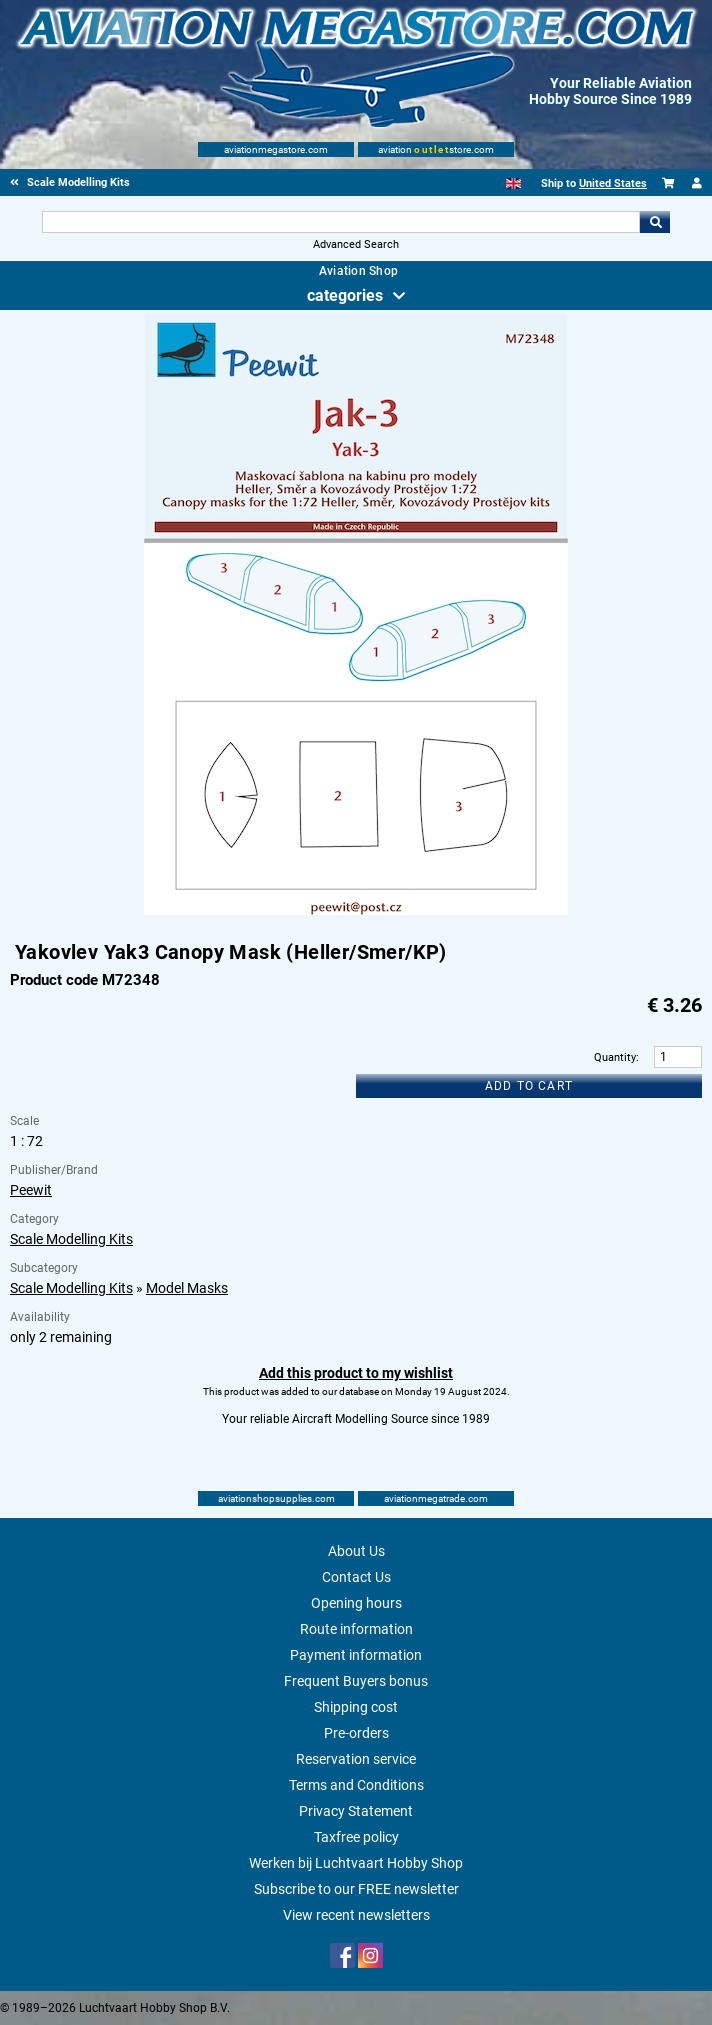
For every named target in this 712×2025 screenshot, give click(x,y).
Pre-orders (356, 1733)
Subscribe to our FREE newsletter (356, 1889)
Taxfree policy (356, 1837)
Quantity (615, 1057)
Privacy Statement (356, 1811)
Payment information (356, 1655)
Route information (356, 1629)
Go (655, 222)
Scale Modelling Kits (71, 1239)
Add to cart (529, 1086)
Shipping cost (356, 1707)
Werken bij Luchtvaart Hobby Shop (356, 1863)
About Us (356, 1551)
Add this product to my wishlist (356, 1373)
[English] (513, 183)
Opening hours (356, 1603)
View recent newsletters (356, 1915)
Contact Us (356, 1577)
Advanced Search (356, 244)
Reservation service (356, 1759)
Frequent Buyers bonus (356, 1681)
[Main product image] (356, 911)
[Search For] (341, 222)
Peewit (31, 1190)
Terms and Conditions (356, 1785)
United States (613, 183)
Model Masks (187, 1288)
